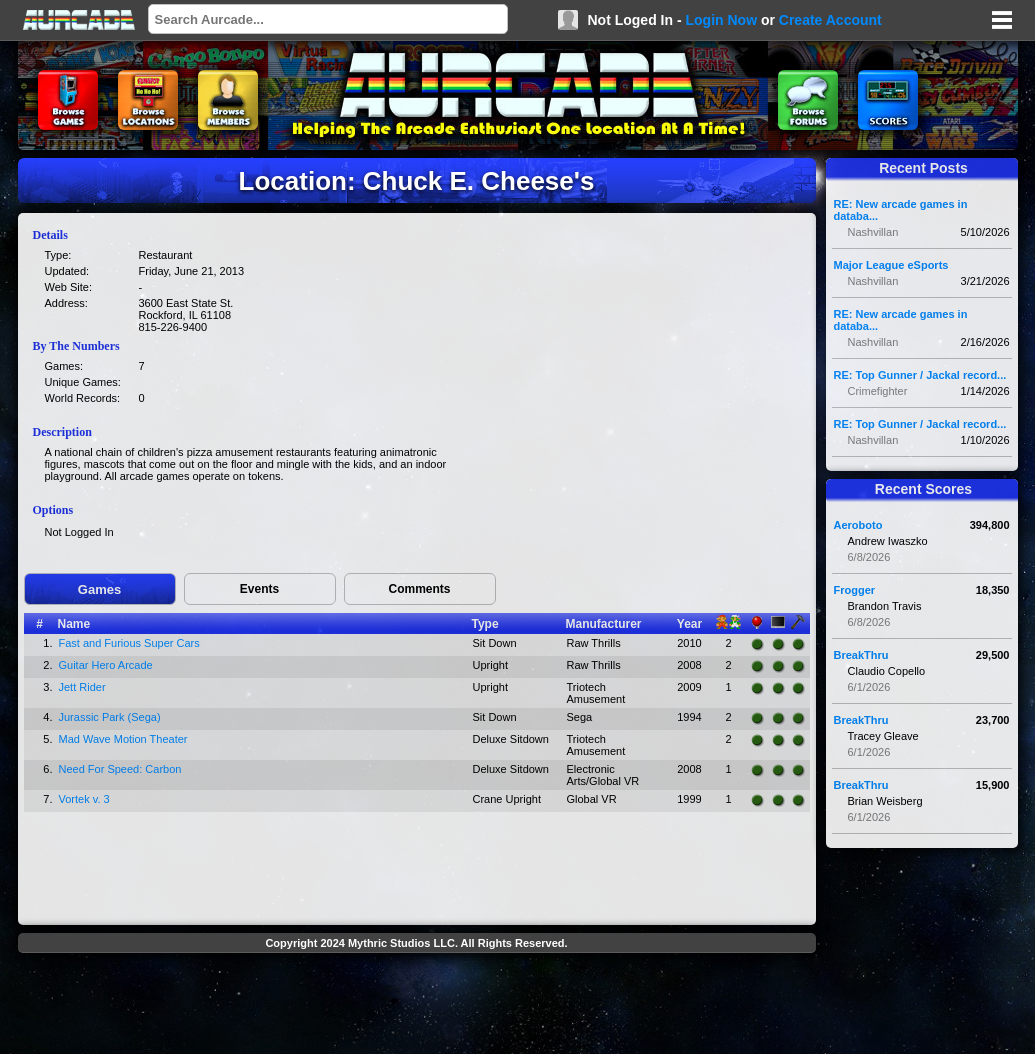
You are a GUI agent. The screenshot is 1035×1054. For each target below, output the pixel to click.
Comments (419, 589)
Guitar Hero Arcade (106, 665)
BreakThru (861, 655)
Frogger (855, 590)
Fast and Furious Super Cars (129, 643)
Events (259, 589)
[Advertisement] (417, 1006)
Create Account (830, 20)
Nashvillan (873, 232)
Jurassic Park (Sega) (110, 717)
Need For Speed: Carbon (120, 769)
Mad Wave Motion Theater (123, 739)
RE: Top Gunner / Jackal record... (920, 375)
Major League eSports (891, 265)
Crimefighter (878, 391)
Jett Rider (82, 687)
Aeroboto (858, 525)
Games (99, 589)
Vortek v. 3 (84, 799)
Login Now (721, 20)
